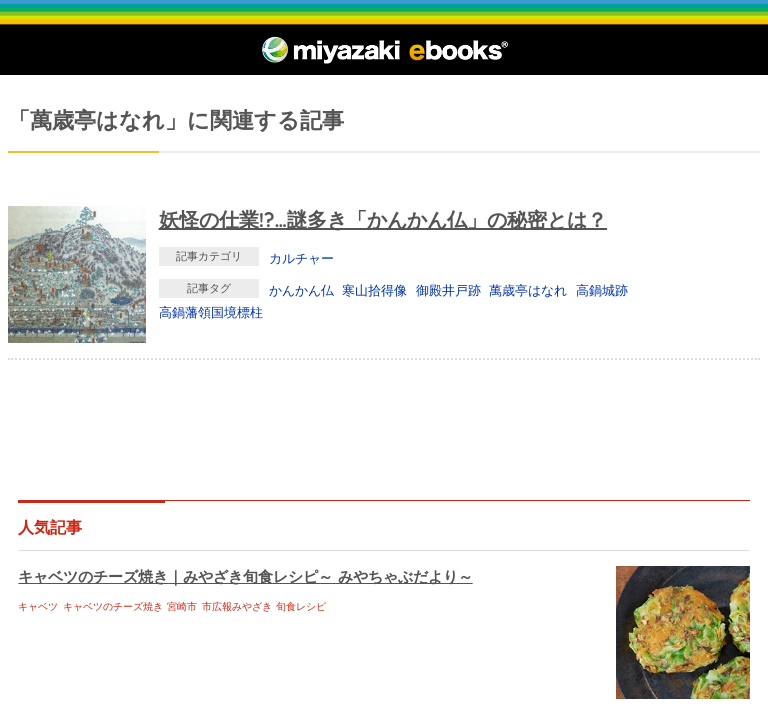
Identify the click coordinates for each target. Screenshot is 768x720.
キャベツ (38, 606)
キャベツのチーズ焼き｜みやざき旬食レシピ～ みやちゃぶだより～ (245, 576)
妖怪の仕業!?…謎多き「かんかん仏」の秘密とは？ (383, 219)
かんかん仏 (301, 290)
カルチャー (301, 258)
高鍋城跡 (602, 290)
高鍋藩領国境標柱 (211, 312)
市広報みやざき (237, 606)
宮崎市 (182, 606)
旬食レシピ (301, 606)
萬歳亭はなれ (528, 290)
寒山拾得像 (374, 290)
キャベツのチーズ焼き (113, 606)
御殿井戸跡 (448, 290)
